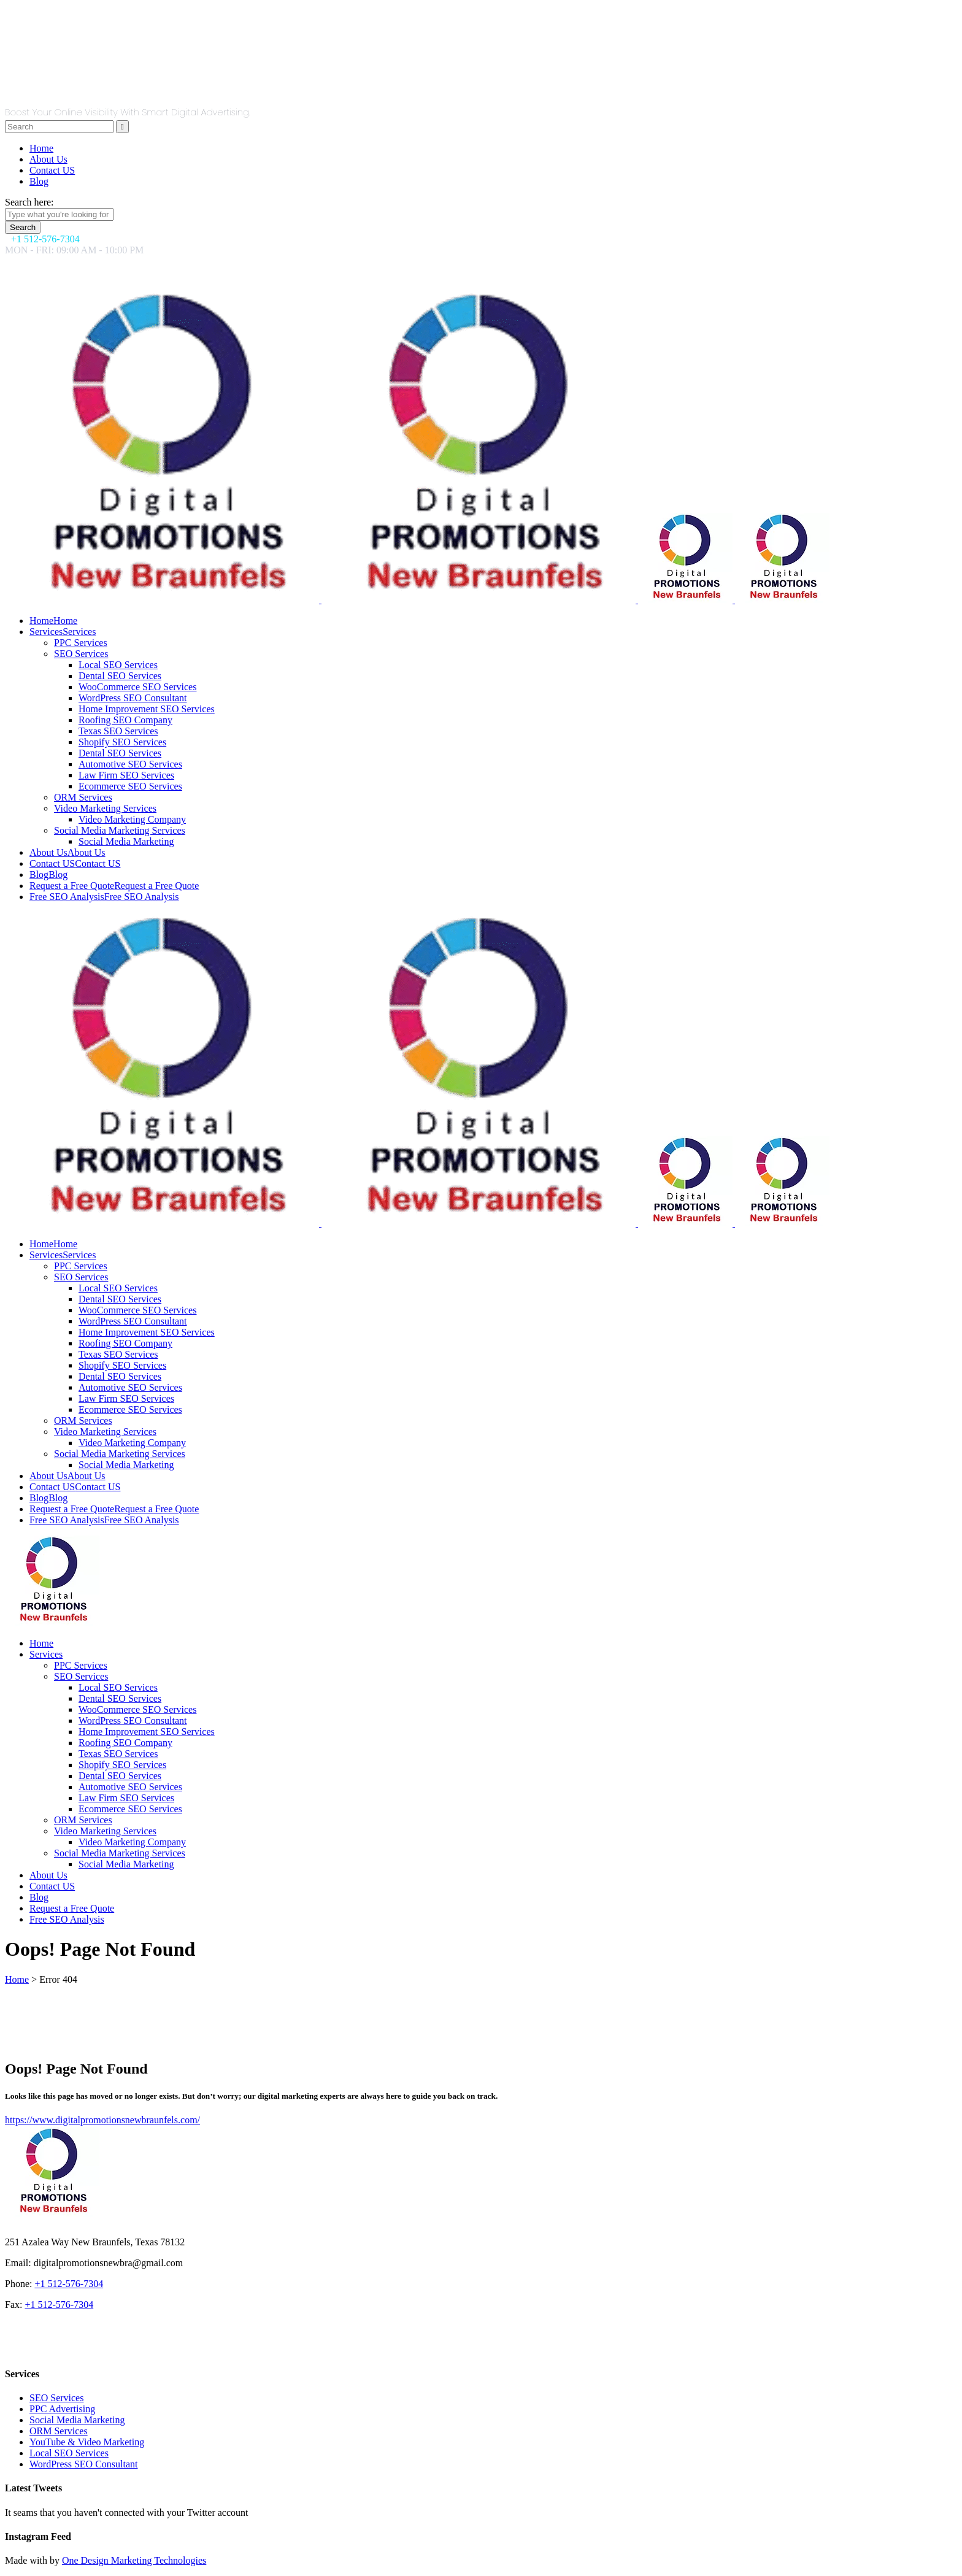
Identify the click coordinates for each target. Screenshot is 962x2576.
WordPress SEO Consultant (83, 2464)
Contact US (52, 170)
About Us (48, 159)
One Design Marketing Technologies (134, 2560)
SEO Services (56, 2398)
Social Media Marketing (77, 2420)
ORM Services (58, 2431)
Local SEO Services (69, 2453)
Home (41, 148)
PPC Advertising (62, 2409)
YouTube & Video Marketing (86, 2442)
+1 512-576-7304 (68, 2283)
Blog (38, 181)
